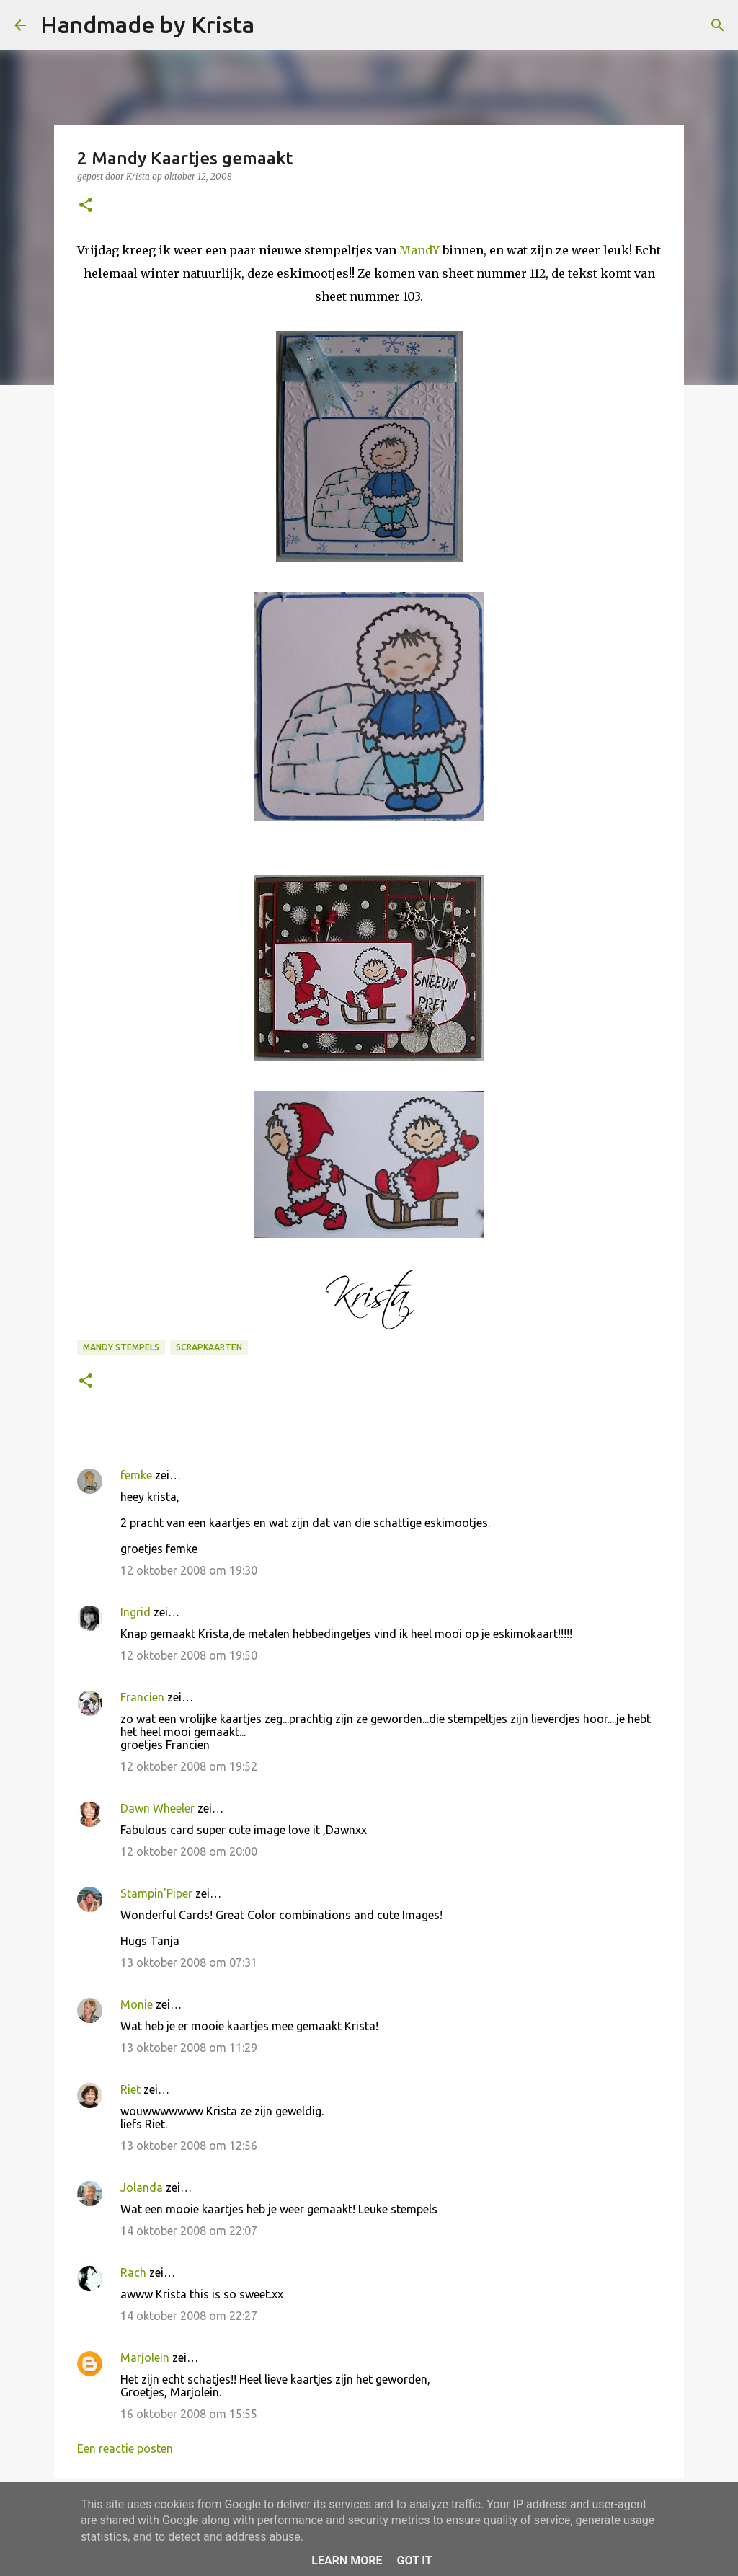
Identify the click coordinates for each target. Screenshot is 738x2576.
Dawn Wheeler (157, 1808)
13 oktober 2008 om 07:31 (188, 1962)
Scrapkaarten (209, 1347)
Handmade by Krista (147, 24)
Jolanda (141, 2187)
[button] (85, 206)
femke (136, 1475)
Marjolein (144, 2357)
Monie (136, 2004)
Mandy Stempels (121, 1347)
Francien (142, 1697)
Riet (130, 2089)
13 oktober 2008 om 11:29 (188, 2047)
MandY (419, 250)
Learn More (346, 2560)
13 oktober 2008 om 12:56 (188, 2145)
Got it (414, 2560)
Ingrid (135, 1612)
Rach (133, 2272)
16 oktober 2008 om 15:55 (188, 2413)
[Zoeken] (274, 25)
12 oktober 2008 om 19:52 (188, 1766)
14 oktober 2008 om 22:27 (188, 2315)
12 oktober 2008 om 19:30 (188, 1570)
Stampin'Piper (156, 1893)
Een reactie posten (125, 2448)
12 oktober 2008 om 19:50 (188, 1655)
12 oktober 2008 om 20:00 (188, 1851)
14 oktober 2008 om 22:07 (188, 2230)
